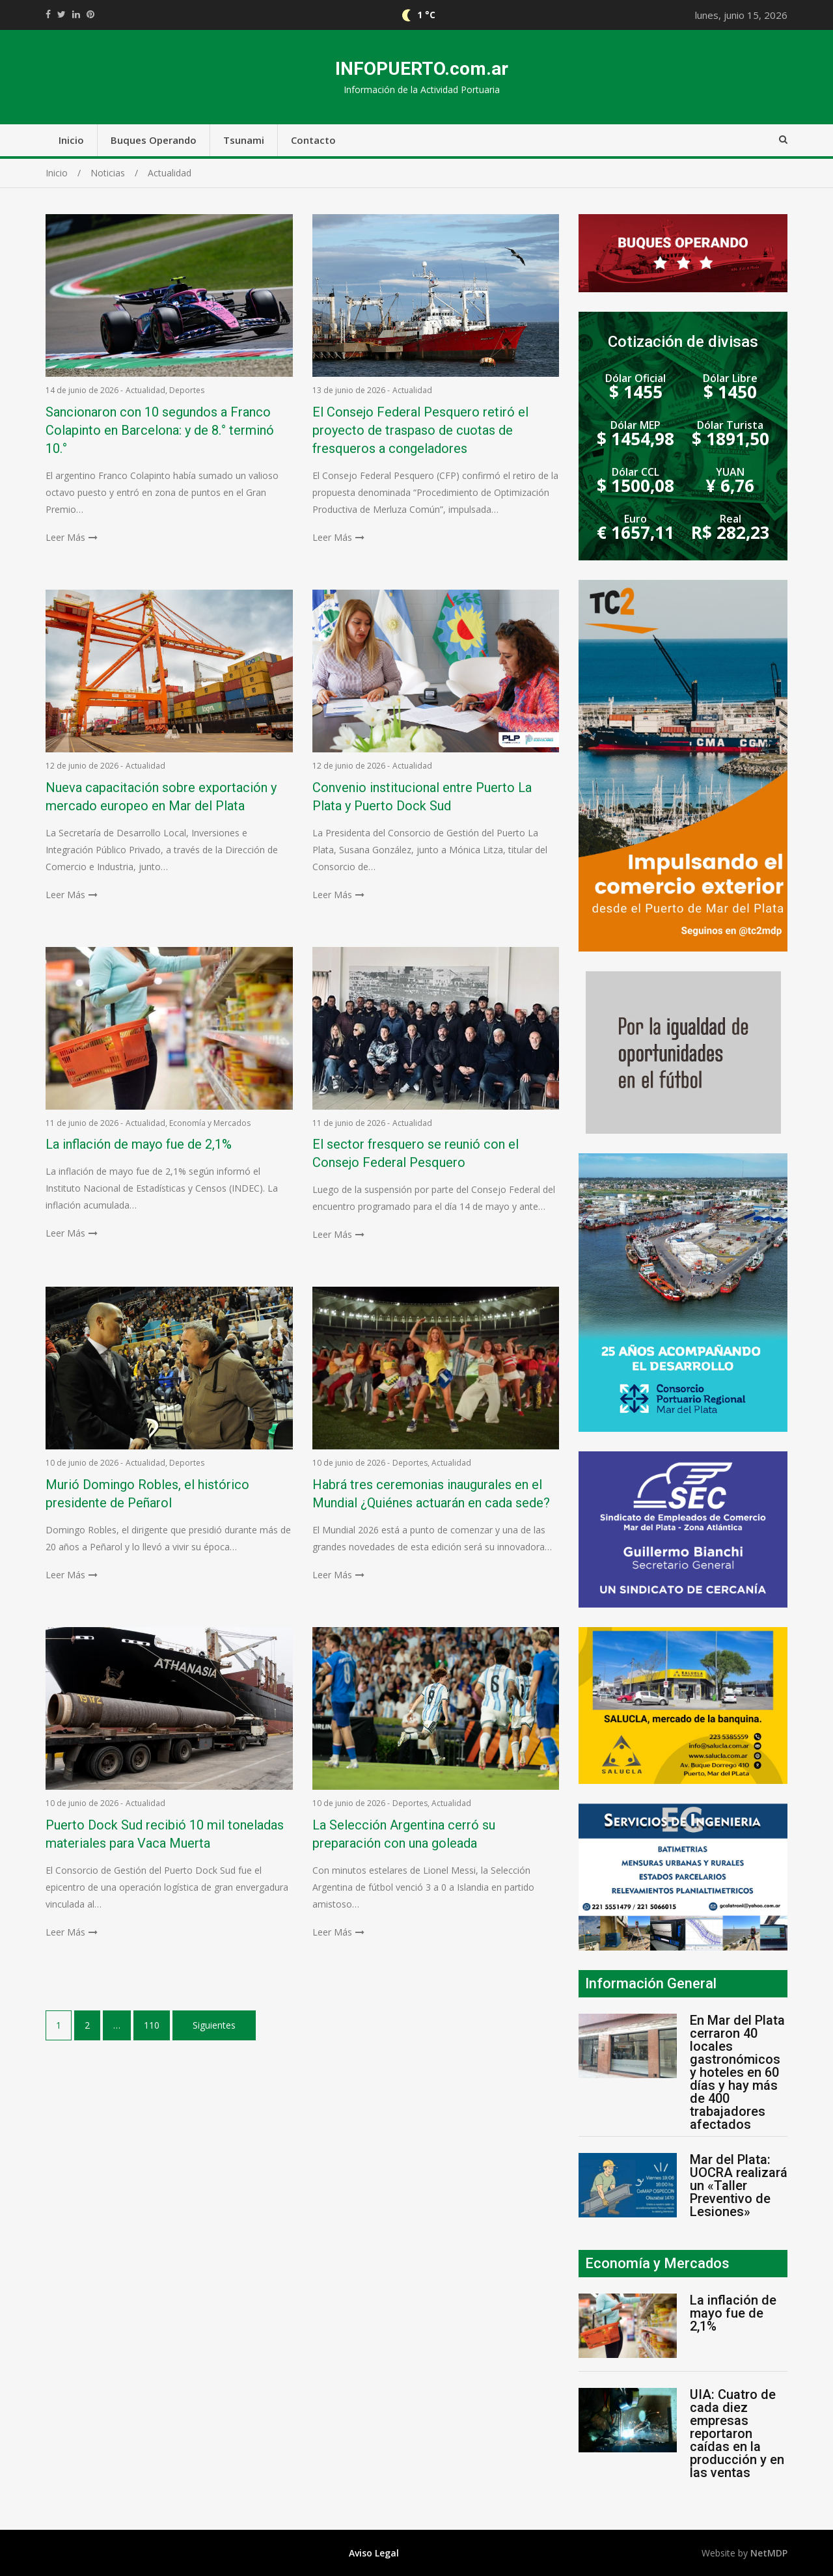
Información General (651, 1983)
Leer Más (65, 537)
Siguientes (214, 2025)
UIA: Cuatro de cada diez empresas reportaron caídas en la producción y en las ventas (737, 2433)
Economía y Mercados (210, 1123)
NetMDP (768, 2553)
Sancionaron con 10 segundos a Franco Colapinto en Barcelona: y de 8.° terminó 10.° (160, 430)
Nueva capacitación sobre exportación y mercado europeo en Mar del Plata (161, 797)
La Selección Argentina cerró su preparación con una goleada (403, 1834)
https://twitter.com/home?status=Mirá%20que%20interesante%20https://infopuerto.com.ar (61, 14)
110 (151, 2025)
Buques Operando (154, 139)
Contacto (313, 139)
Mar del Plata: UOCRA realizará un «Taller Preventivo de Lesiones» (738, 2185)
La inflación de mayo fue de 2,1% (139, 1144)
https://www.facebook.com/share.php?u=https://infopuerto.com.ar (48, 14)
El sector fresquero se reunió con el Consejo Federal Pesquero (415, 1153)
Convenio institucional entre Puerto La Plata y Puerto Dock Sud (422, 797)
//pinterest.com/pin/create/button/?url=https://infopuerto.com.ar (90, 14)
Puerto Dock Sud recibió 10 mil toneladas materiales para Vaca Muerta (165, 1834)
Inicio (71, 139)
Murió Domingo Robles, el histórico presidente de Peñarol (147, 1494)
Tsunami (243, 139)
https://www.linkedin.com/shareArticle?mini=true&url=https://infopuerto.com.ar (76, 14)
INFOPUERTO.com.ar (421, 68)
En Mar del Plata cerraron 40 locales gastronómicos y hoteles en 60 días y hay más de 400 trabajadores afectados (737, 2072)
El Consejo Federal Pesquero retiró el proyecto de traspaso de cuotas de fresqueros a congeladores (420, 430)
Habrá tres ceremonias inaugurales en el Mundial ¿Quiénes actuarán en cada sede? (431, 1494)
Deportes (186, 390)
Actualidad (145, 390)
